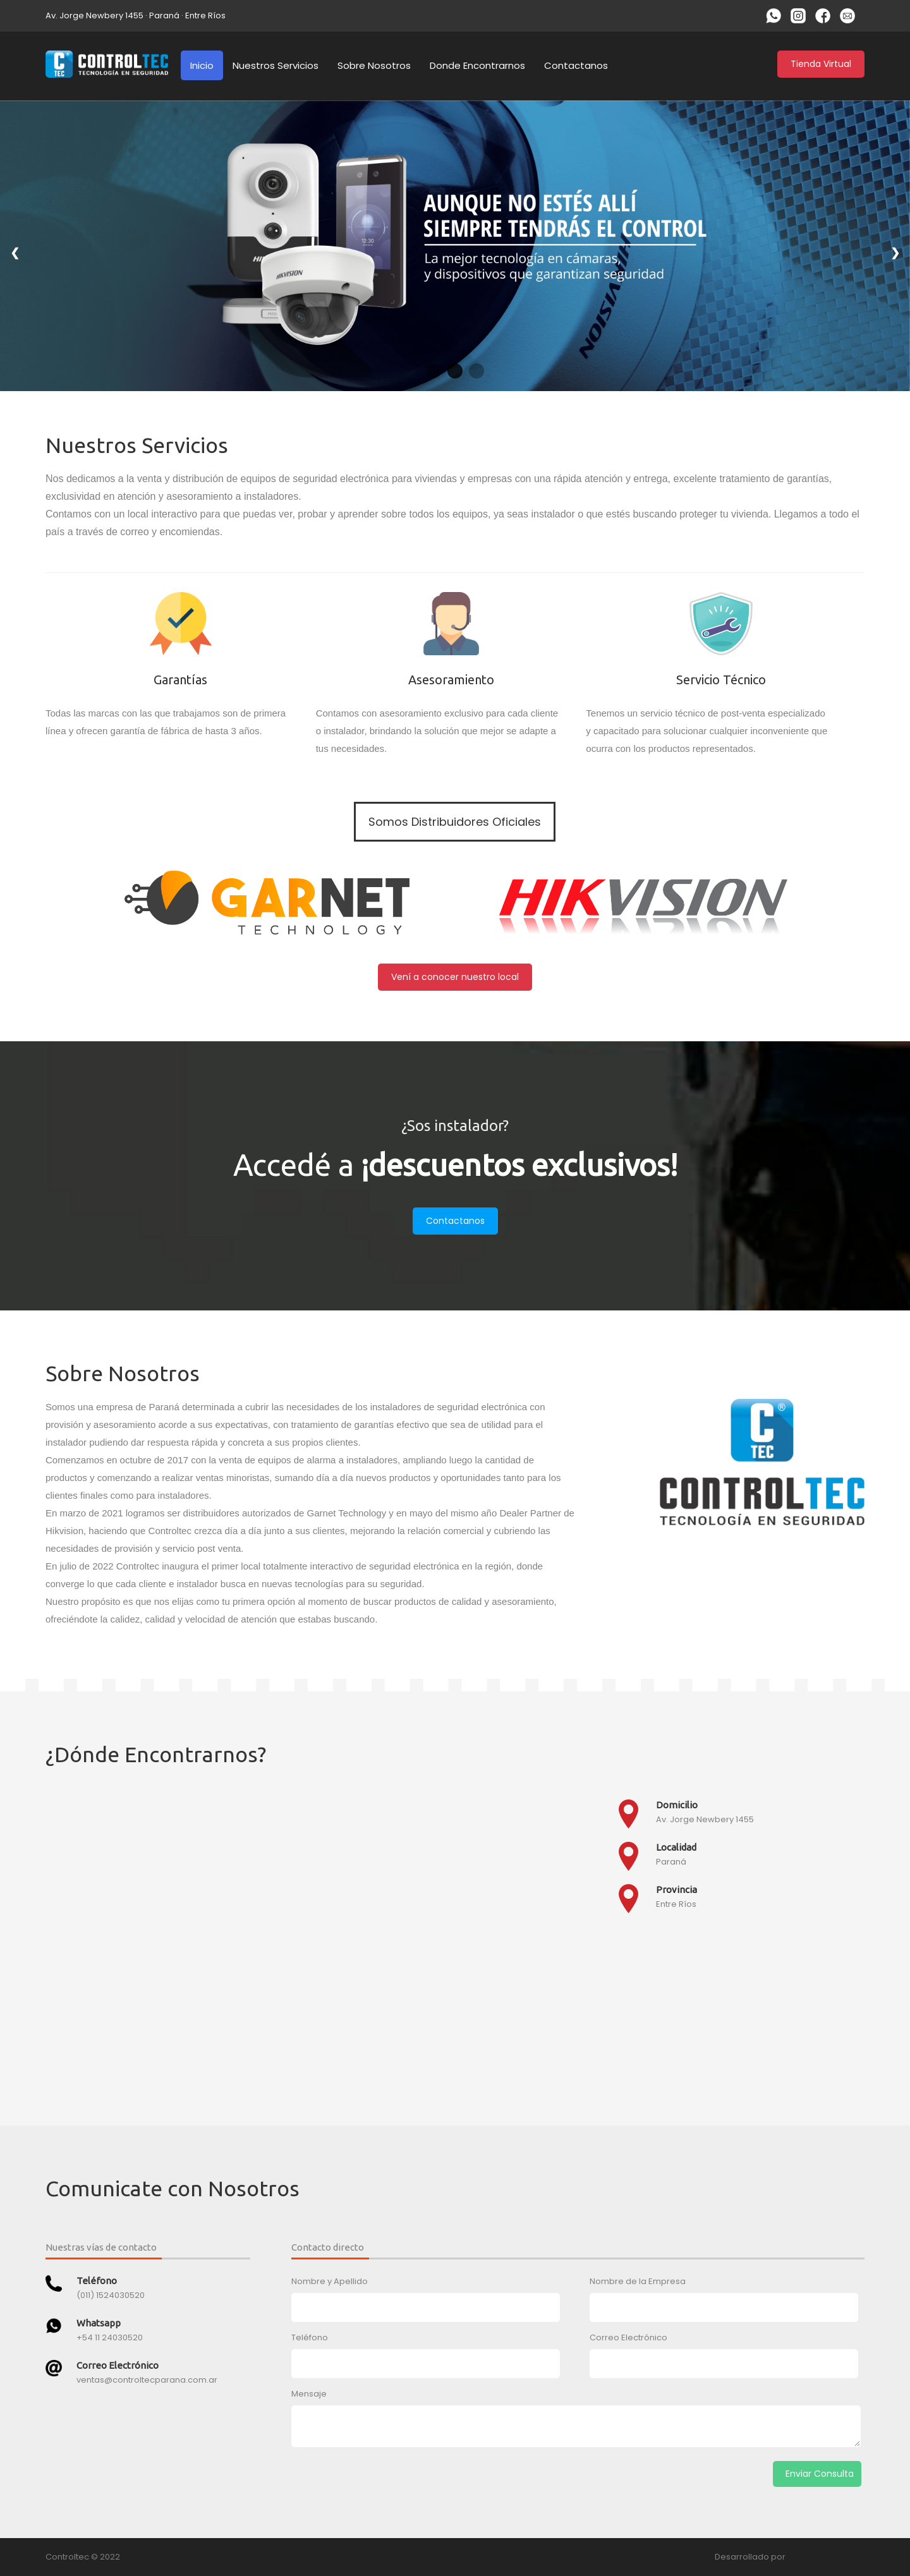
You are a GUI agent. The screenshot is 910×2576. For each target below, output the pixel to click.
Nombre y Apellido (329, 2281)
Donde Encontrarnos (477, 65)
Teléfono (309, 2337)
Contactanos (576, 65)
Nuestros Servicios (275, 65)
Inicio (202, 65)
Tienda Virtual (821, 63)
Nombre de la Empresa (638, 2281)
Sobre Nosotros (374, 65)
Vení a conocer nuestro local (455, 977)
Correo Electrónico (628, 2337)
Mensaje (309, 2394)
